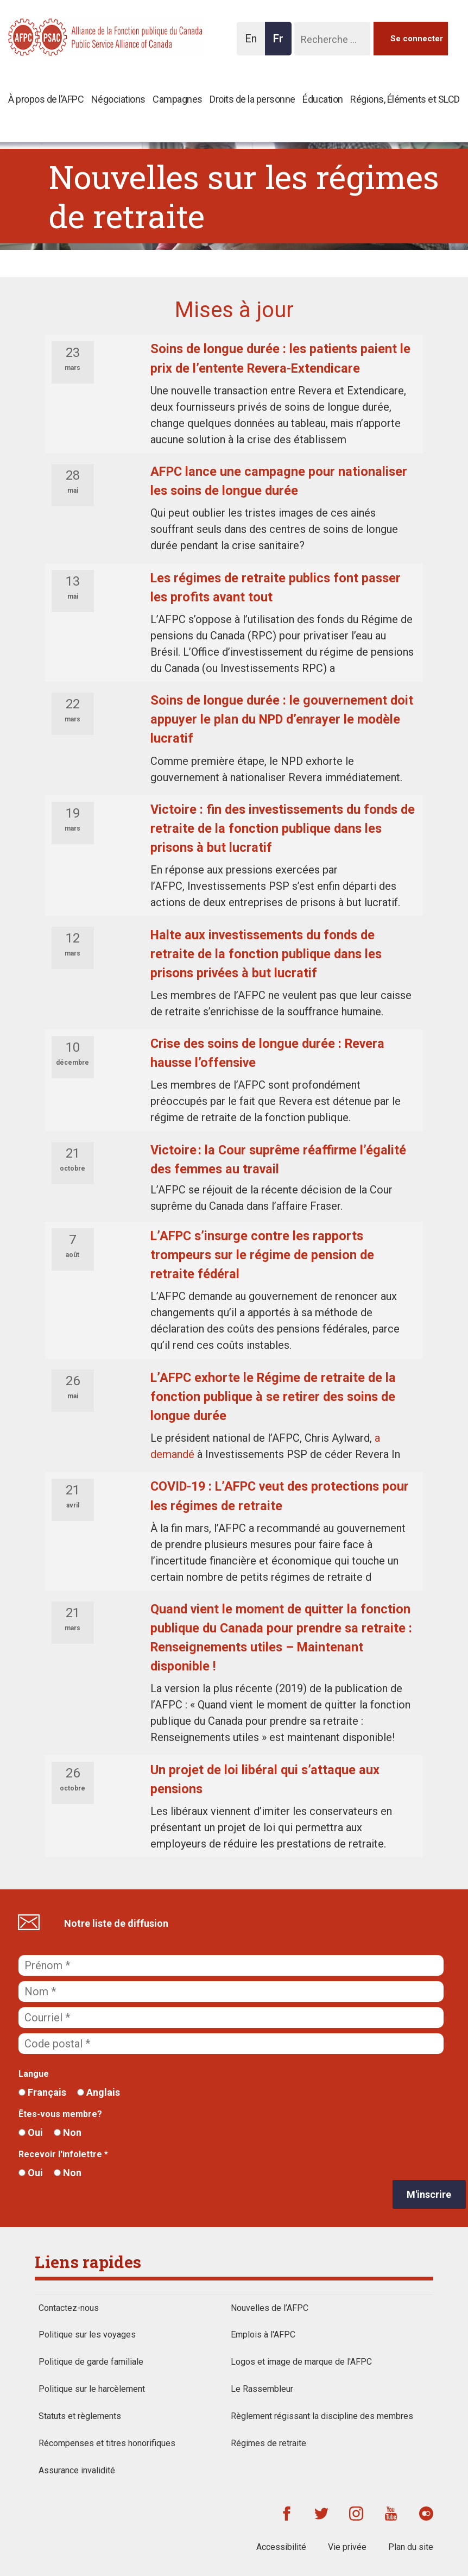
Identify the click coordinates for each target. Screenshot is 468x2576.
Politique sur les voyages (87, 2334)
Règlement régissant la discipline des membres (322, 2416)
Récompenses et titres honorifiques (107, 2443)
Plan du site (410, 2547)
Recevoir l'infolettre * (63, 2154)
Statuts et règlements (80, 2416)
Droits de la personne (252, 99)
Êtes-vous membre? (60, 2114)
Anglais (98, 2092)
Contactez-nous (69, 2308)
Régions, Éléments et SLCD (405, 99)
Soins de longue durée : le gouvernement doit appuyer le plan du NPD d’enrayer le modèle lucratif (281, 719)
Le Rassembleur (262, 2389)
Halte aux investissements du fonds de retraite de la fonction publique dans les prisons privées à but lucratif (266, 954)
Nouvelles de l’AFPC (269, 2308)
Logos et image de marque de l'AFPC (301, 2362)
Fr (281, 43)
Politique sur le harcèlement (92, 2389)
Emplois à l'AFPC (263, 2334)
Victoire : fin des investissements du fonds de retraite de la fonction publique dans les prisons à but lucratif (282, 828)
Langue (33, 2074)
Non (67, 2132)
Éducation (322, 99)
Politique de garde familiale (91, 2362)
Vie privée (347, 2547)
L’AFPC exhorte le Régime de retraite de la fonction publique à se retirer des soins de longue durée (273, 1396)
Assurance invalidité (77, 2470)
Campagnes (178, 99)
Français (42, 2092)
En (254, 43)
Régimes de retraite (268, 2443)
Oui (30, 2132)
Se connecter (416, 38)
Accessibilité (281, 2547)
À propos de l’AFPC (46, 99)
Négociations (118, 99)
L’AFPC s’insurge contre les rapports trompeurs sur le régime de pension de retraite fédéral (262, 1254)
